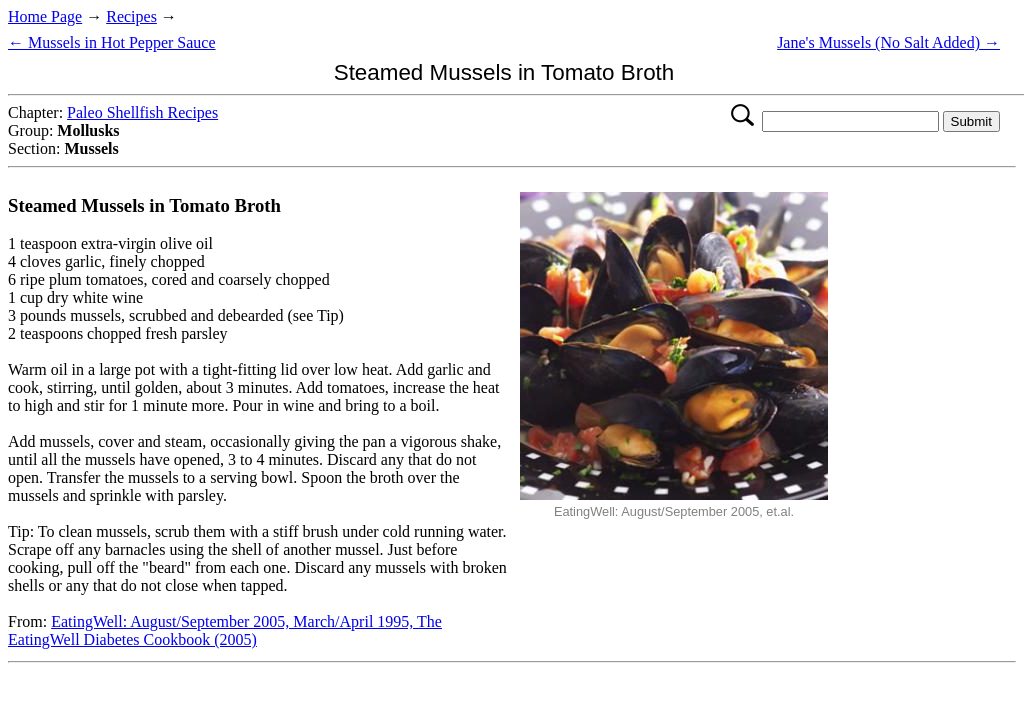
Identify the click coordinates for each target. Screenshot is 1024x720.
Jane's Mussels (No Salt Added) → (888, 42)
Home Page (45, 16)
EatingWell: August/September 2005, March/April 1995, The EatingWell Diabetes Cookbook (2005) (225, 630)
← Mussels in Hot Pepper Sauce (112, 42)
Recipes (131, 16)
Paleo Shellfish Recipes (142, 112)
